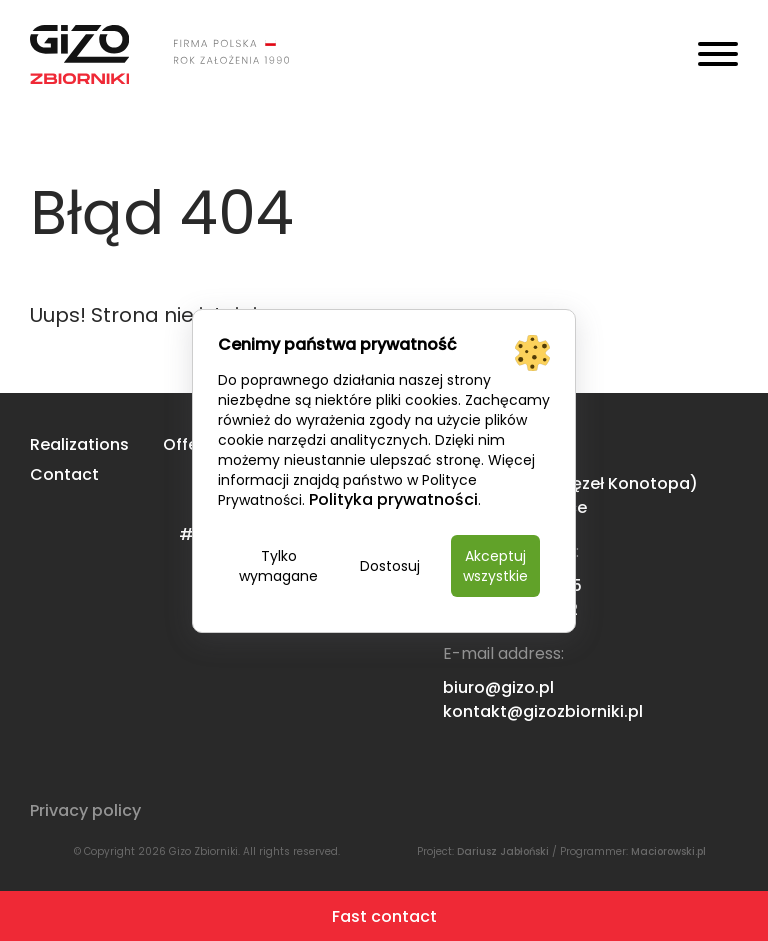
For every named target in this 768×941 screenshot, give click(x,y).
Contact (64, 474)
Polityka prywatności (393, 499)
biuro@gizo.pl (498, 687)
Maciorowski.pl (668, 851)
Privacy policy (85, 810)
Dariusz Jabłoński (503, 851)
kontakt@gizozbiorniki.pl (543, 711)
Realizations (79, 444)
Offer (183, 444)
